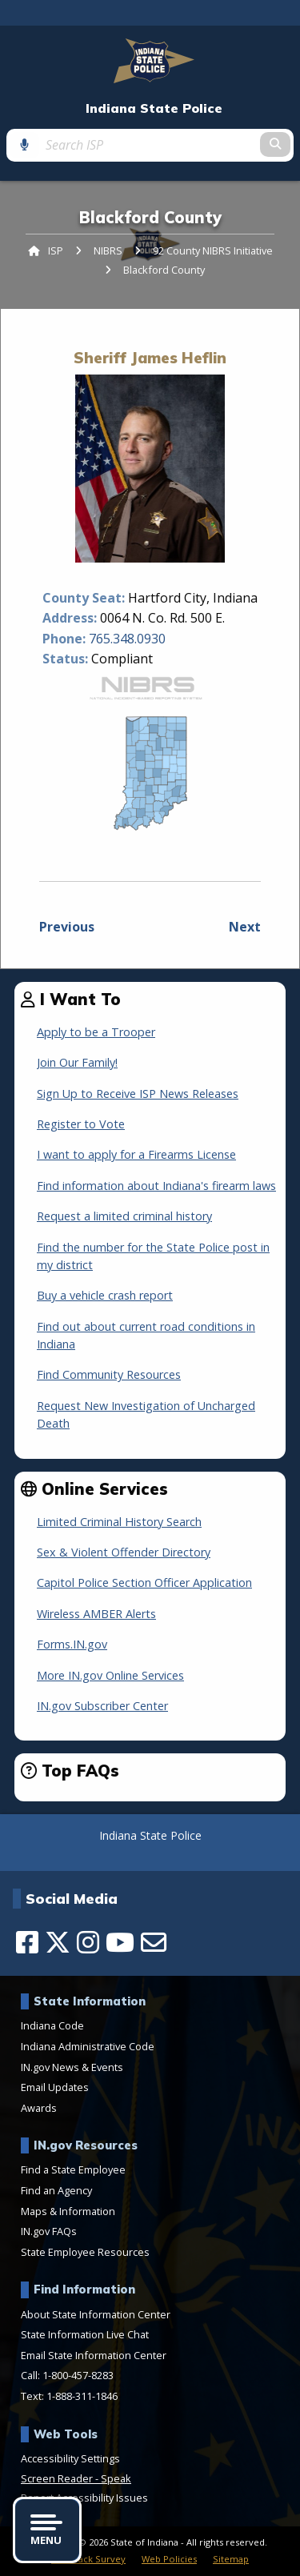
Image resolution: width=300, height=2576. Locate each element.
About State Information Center (95, 2314)
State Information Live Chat (85, 2334)
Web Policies (169, 2559)
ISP (55, 250)
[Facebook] (27, 1942)
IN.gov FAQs (49, 2231)
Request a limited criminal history (124, 1216)
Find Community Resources (109, 1374)
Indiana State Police (154, 108)
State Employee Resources (85, 2251)
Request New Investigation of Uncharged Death (146, 1414)
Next (245, 926)
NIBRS (108, 250)
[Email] (153, 1942)
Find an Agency (56, 2190)
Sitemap (231, 2559)
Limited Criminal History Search (119, 1521)
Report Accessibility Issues (84, 2497)
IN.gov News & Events (72, 2067)
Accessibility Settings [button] (70, 2458)
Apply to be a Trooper (96, 1032)
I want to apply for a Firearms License (136, 1154)
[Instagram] (88, 1942)
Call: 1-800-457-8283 (67, 2375)
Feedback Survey (88, 2559)
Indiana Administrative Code (87, 2046)
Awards (39, 2107)
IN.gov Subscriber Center (102, 1705)
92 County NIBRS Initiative (213, 250)
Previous (66, 926)
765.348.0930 (127, 638)
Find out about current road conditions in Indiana (146, 1335)
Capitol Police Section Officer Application (144, 1582)
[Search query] (149, 145)
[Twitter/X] (57, 1942)
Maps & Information (68, 2211)
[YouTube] (120, 1942)
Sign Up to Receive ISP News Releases (137, 1093)
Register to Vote (81, 1124)
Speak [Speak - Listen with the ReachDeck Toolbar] (116, 2478)
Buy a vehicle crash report (105, 1295)
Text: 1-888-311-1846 (69, 2396)
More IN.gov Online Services (110, 1675)
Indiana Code (52, 2025)
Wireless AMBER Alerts (96, 1613)
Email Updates (55, 2087)
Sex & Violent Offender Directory (123, 1552)
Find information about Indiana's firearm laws (156, 1185)
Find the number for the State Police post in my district (153, 1256)
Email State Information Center (93, 2355)
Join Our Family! (77, 1062)
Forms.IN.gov (72, 1644)
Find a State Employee (73, 2169)
